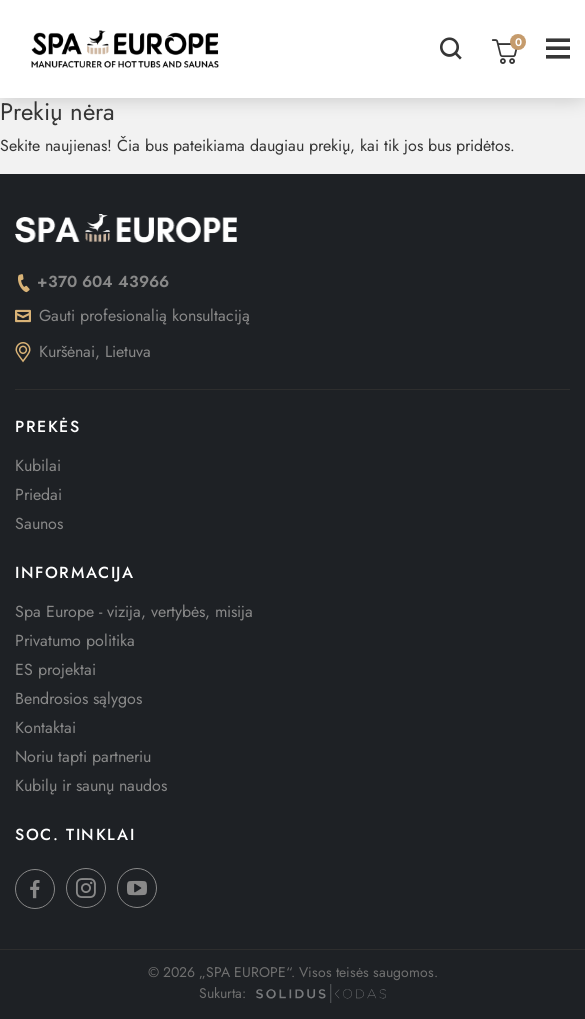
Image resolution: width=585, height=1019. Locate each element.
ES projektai (55, 669)
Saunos (39, 523)
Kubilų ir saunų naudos (91, 785)
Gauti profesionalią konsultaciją (132, 315)
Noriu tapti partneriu (83, 756)
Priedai (38, 494)
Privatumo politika (75, 640)
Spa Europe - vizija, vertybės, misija (134, 611)
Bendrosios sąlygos (78, 698)
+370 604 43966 (92, 281)
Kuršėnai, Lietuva (83, 351)
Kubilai (38, 465)
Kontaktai (45, 727)
